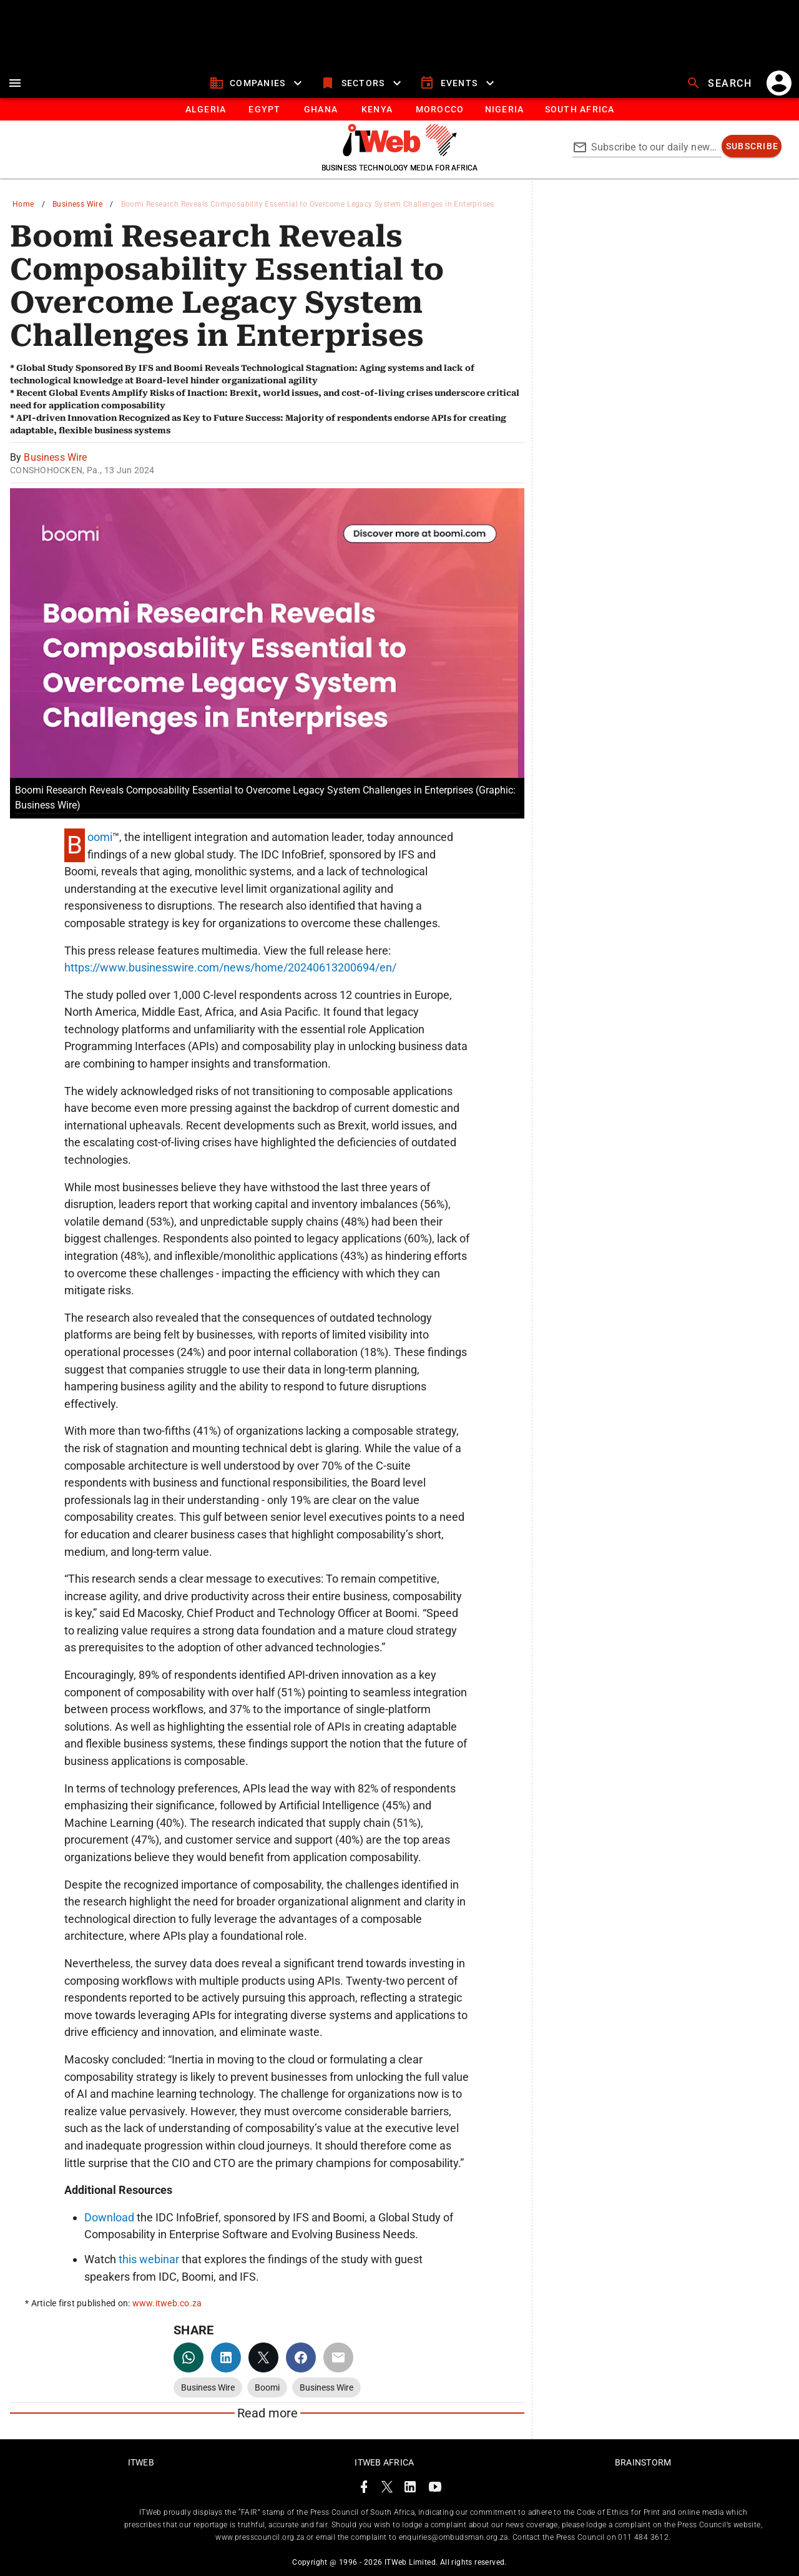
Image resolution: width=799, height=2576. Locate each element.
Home (23, 204)
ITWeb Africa (384, 2462)
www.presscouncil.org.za (259, 2537)
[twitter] (263, 2357)
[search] (720, 83)
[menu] (15, 83)
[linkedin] (226, 2357)
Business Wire (77, 204)
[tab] (205, 109)
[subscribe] (752, 146)
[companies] (257, 83)
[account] (779, 83)
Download (109, 2217)
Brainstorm (643, 2462)
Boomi (99, 836)
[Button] (579, 109)
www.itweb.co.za (167, 2303)
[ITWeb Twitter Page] (387, 2489)
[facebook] (301, 2357)
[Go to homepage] (400, 152)
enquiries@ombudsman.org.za (453, 2537)
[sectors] (362, 83)
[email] (338, 2357)
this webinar (149, 2259)
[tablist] (399, 109)
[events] (458, 83)
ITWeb (141, 2462)
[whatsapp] (188, 2357)
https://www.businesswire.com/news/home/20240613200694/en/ (230, 967)
